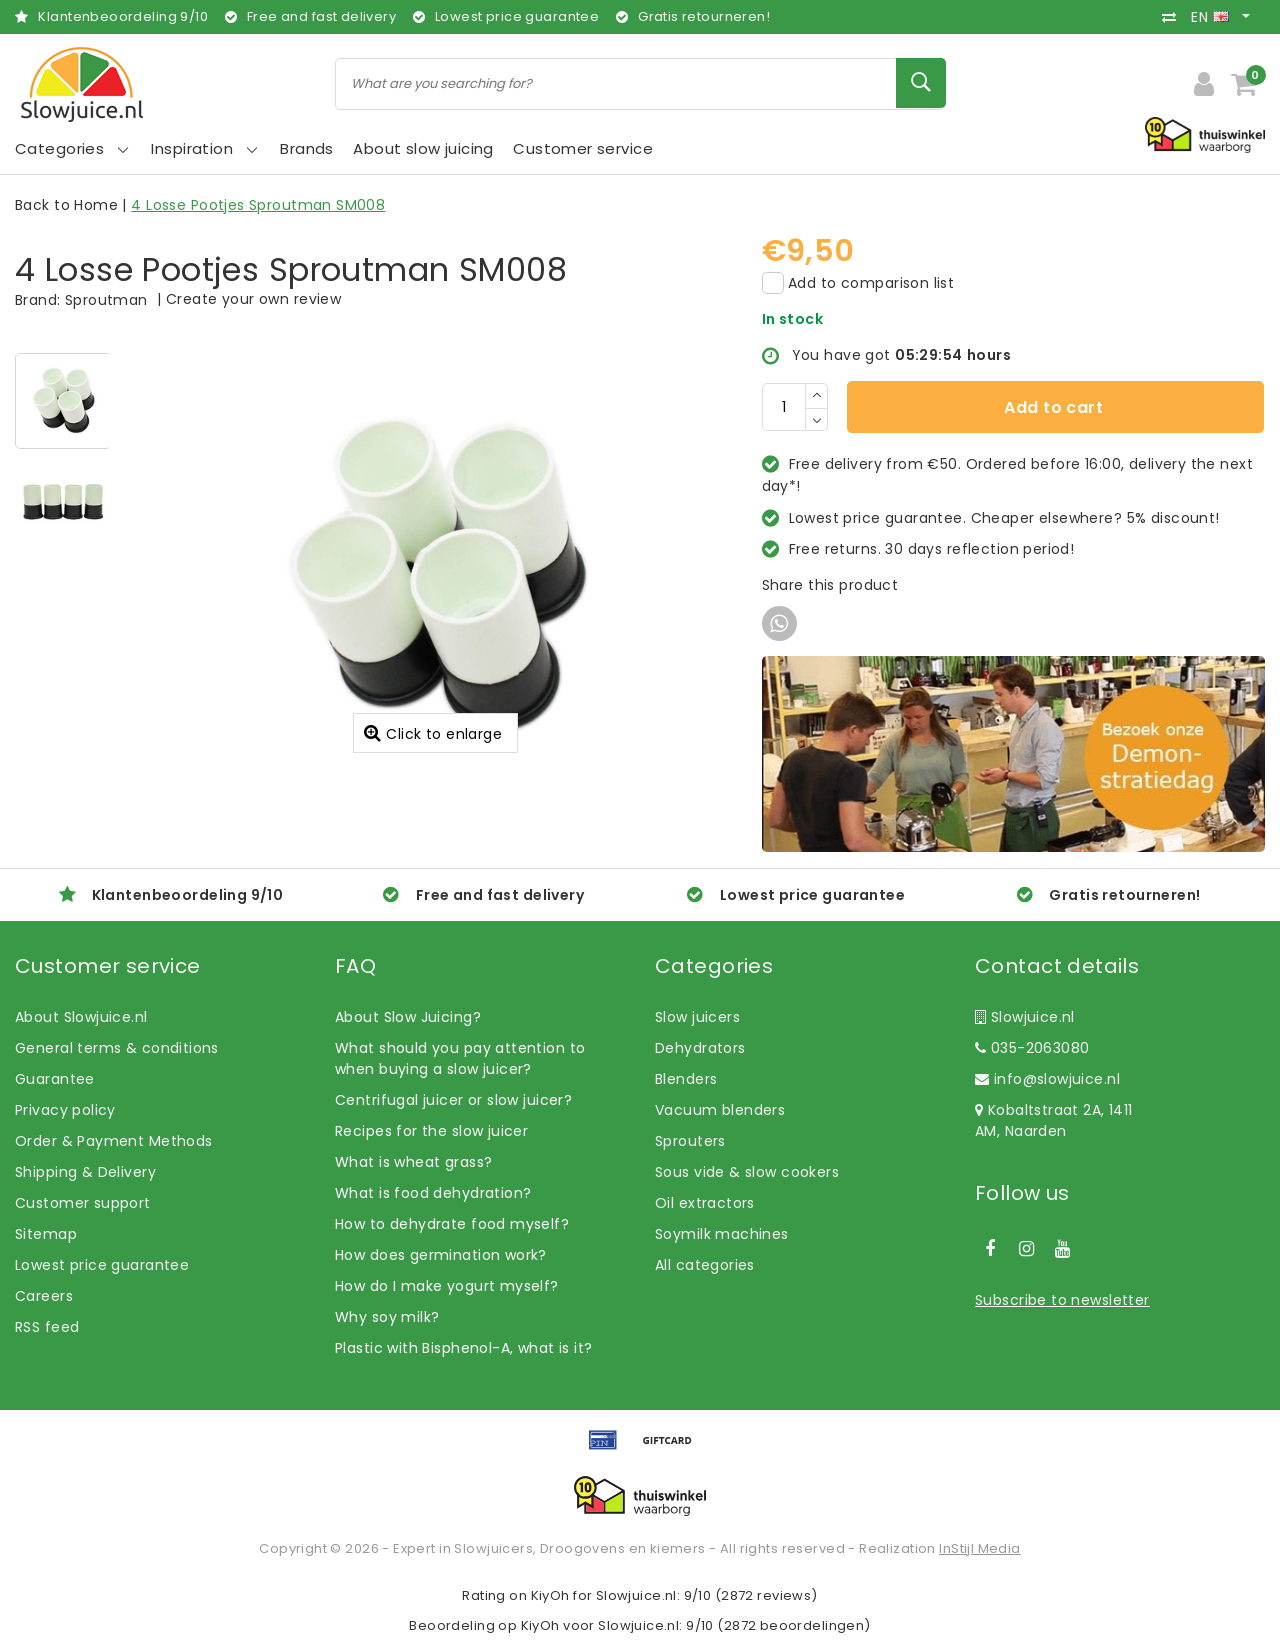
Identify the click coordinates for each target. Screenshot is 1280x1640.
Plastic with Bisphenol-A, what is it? (464, 1348)
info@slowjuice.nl (1047, 1079)
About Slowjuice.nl (81, 1017)
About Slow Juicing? (408, 1017)
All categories (705, 1265)
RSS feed (47, 1327)
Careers (44, 1296)
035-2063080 (1032, 1048)
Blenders (686, 1079)
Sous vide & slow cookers (747, 1172)
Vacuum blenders (720, 1110)
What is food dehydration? (433, 1193)
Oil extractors (705, 1203)
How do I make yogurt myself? (447, 1286)
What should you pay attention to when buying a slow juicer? (460, 1058)
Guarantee (55, 1079)
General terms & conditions (117, 1048)
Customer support (83, 1203)
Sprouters (690, 1141)
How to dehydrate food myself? (452, 1224)
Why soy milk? (387, 1317)
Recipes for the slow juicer (431, 1131)
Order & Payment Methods (114, 1141)
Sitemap (46, 1234)
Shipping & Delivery (85, 1172)
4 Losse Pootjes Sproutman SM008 (258, 205)
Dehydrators (700, 1048)
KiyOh (550, 1595)
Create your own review (253, 299)
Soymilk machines (722, 1234)
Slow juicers (697, 1017)
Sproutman (106, 300)
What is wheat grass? (413, 1162)
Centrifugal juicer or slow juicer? (453, 1100)
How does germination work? (441, 1255)
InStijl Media (979, 1548)
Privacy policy (65, 1110)
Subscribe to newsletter (1062, 1300)
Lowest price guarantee (102, 1265)
